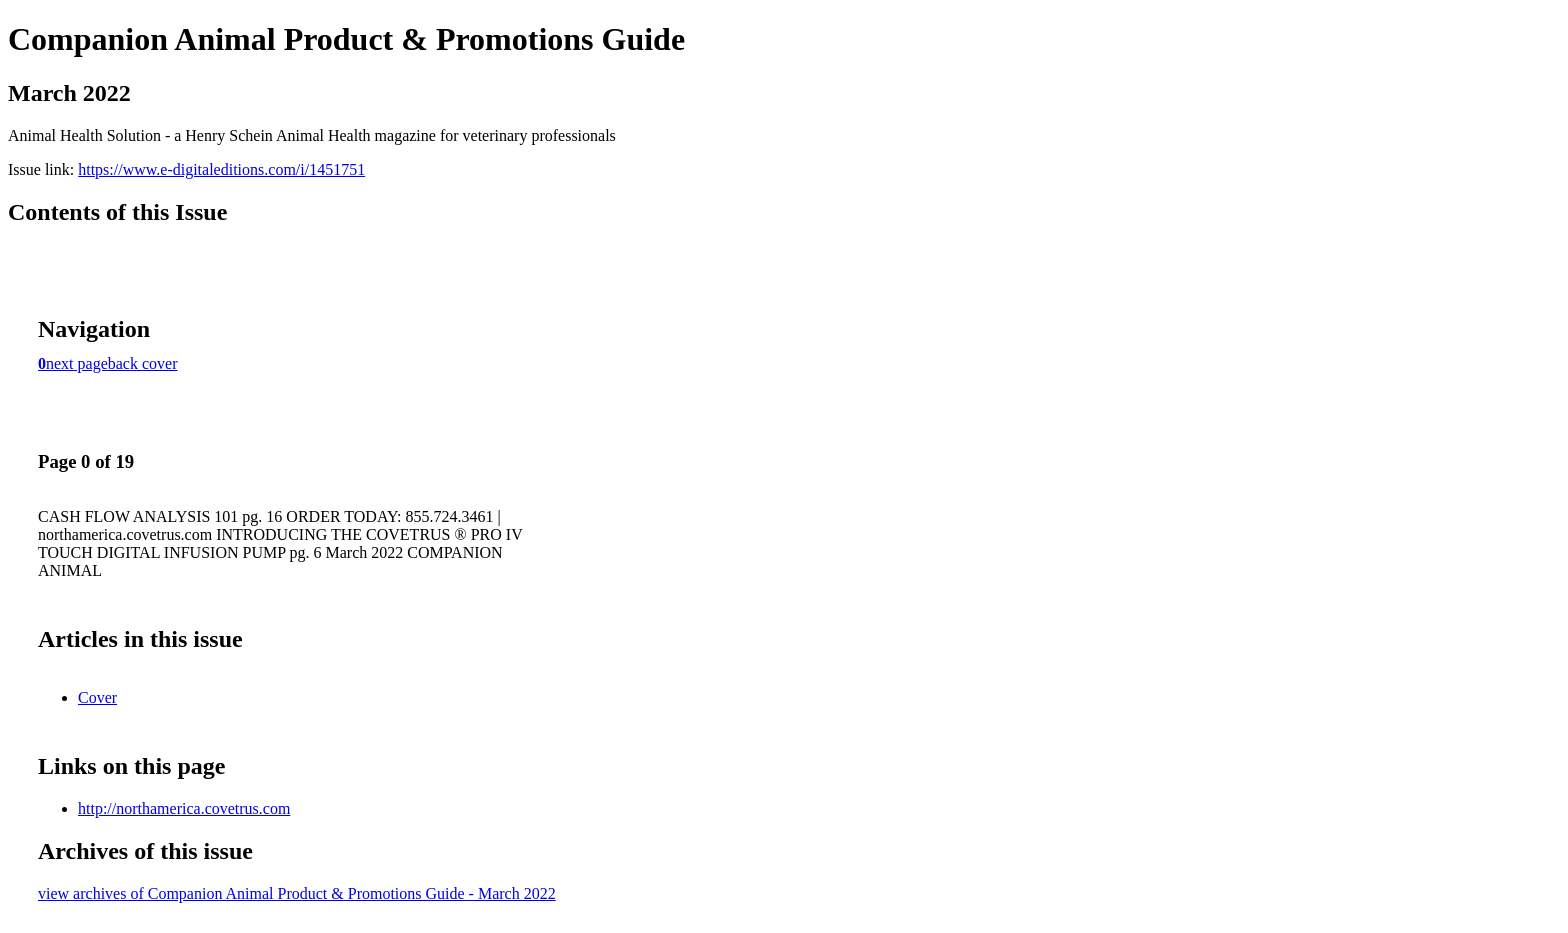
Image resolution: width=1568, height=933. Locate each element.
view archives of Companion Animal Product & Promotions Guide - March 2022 (297, 893)
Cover (97, 697)
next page (77, 363)
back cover (143, 363)
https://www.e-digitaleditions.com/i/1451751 (221, 169)
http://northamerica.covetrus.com (184, 808)
